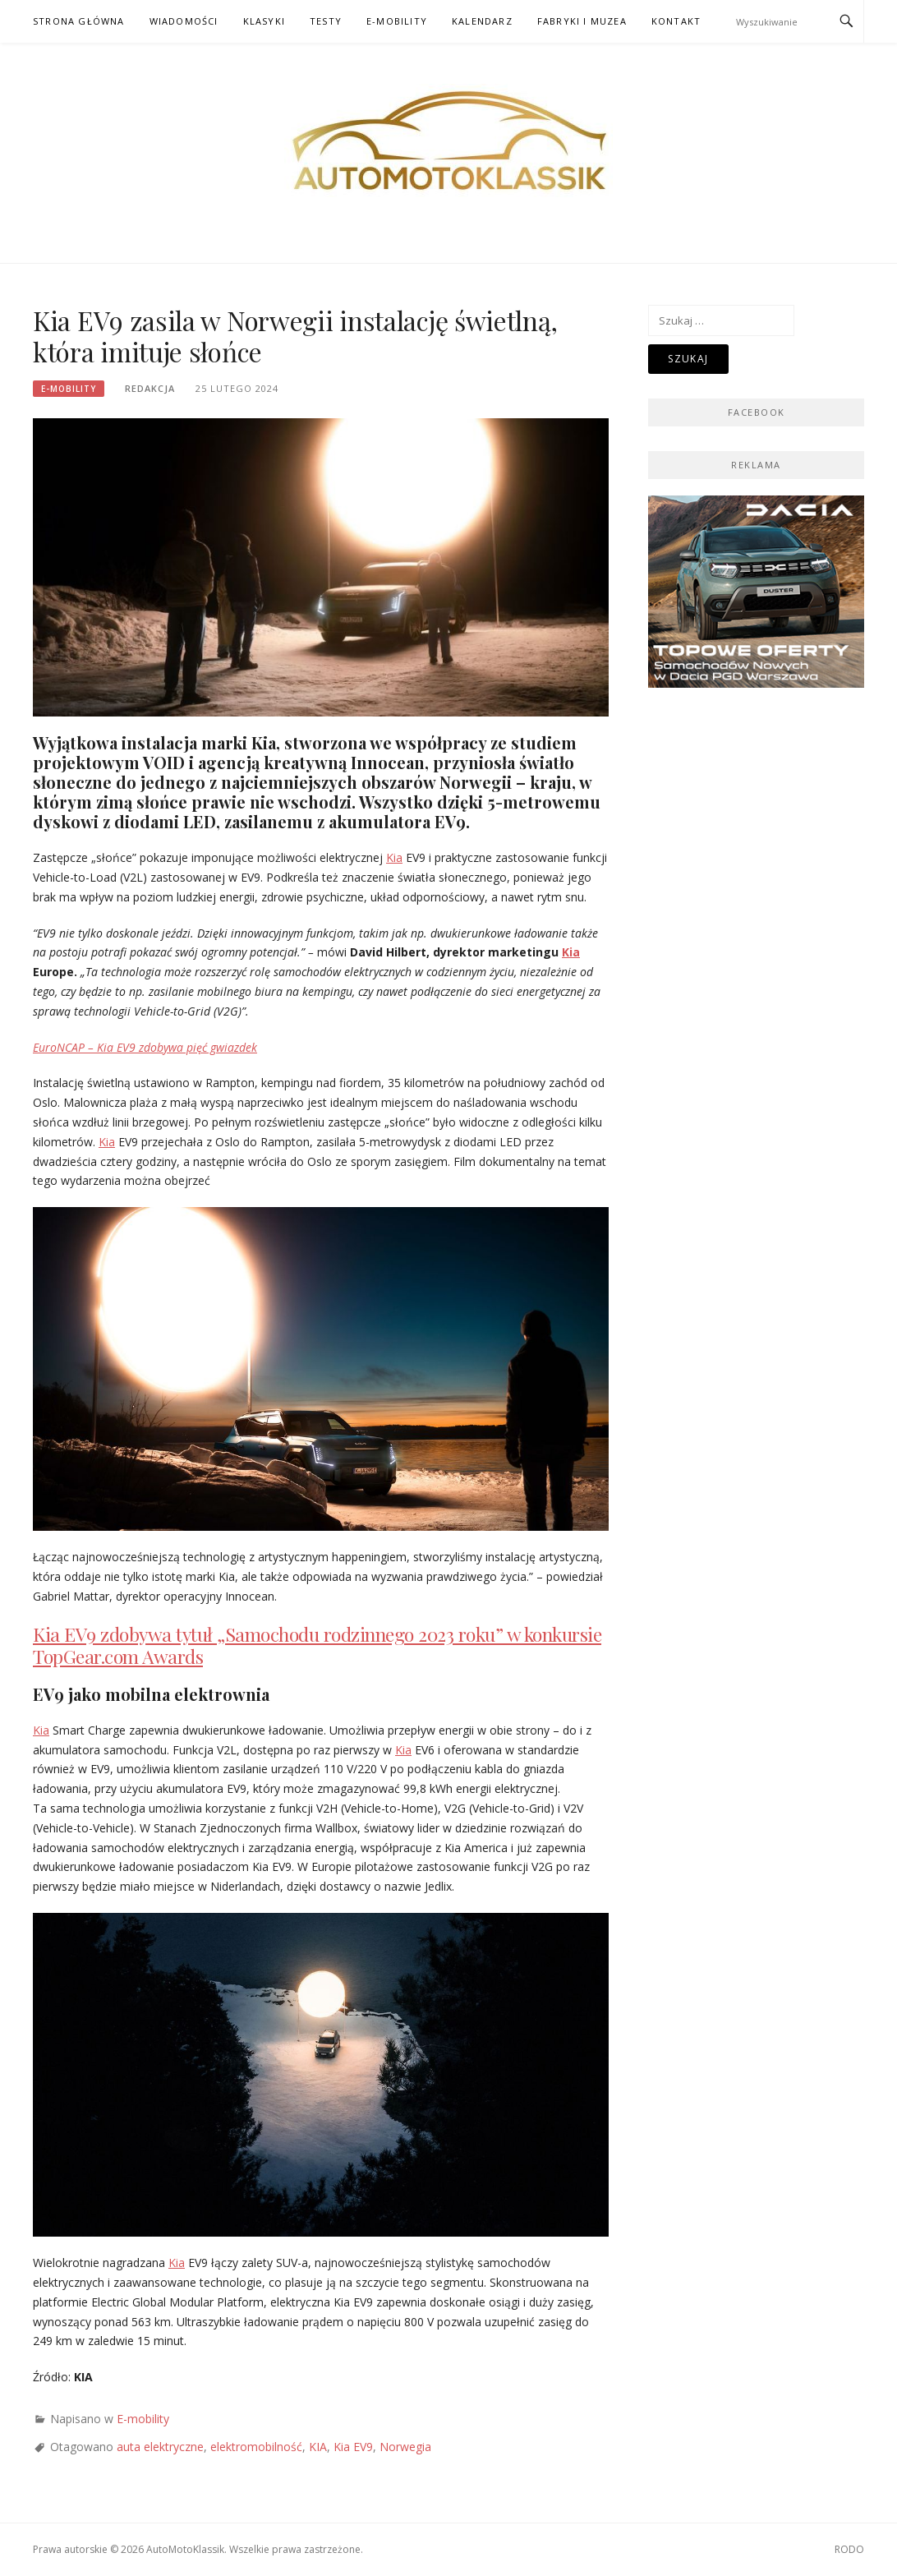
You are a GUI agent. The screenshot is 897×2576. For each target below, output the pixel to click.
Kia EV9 (353, 2446)
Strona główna (79, 21)
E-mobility (396, 21)
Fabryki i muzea (582, 21)
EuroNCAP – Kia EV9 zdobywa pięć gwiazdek (145, 1047)
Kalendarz (482, 21)
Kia (394, 857)
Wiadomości (184, 21)
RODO (849, 2549)
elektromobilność (256, 2446)
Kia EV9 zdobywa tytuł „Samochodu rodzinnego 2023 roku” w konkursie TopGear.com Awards (317, 1645)
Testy (326, 21)
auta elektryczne (160, 2446)
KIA (318, 2446)
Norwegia (405, 2446)
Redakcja (150, 388)
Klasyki (264, 21)
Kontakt (676, 21)
